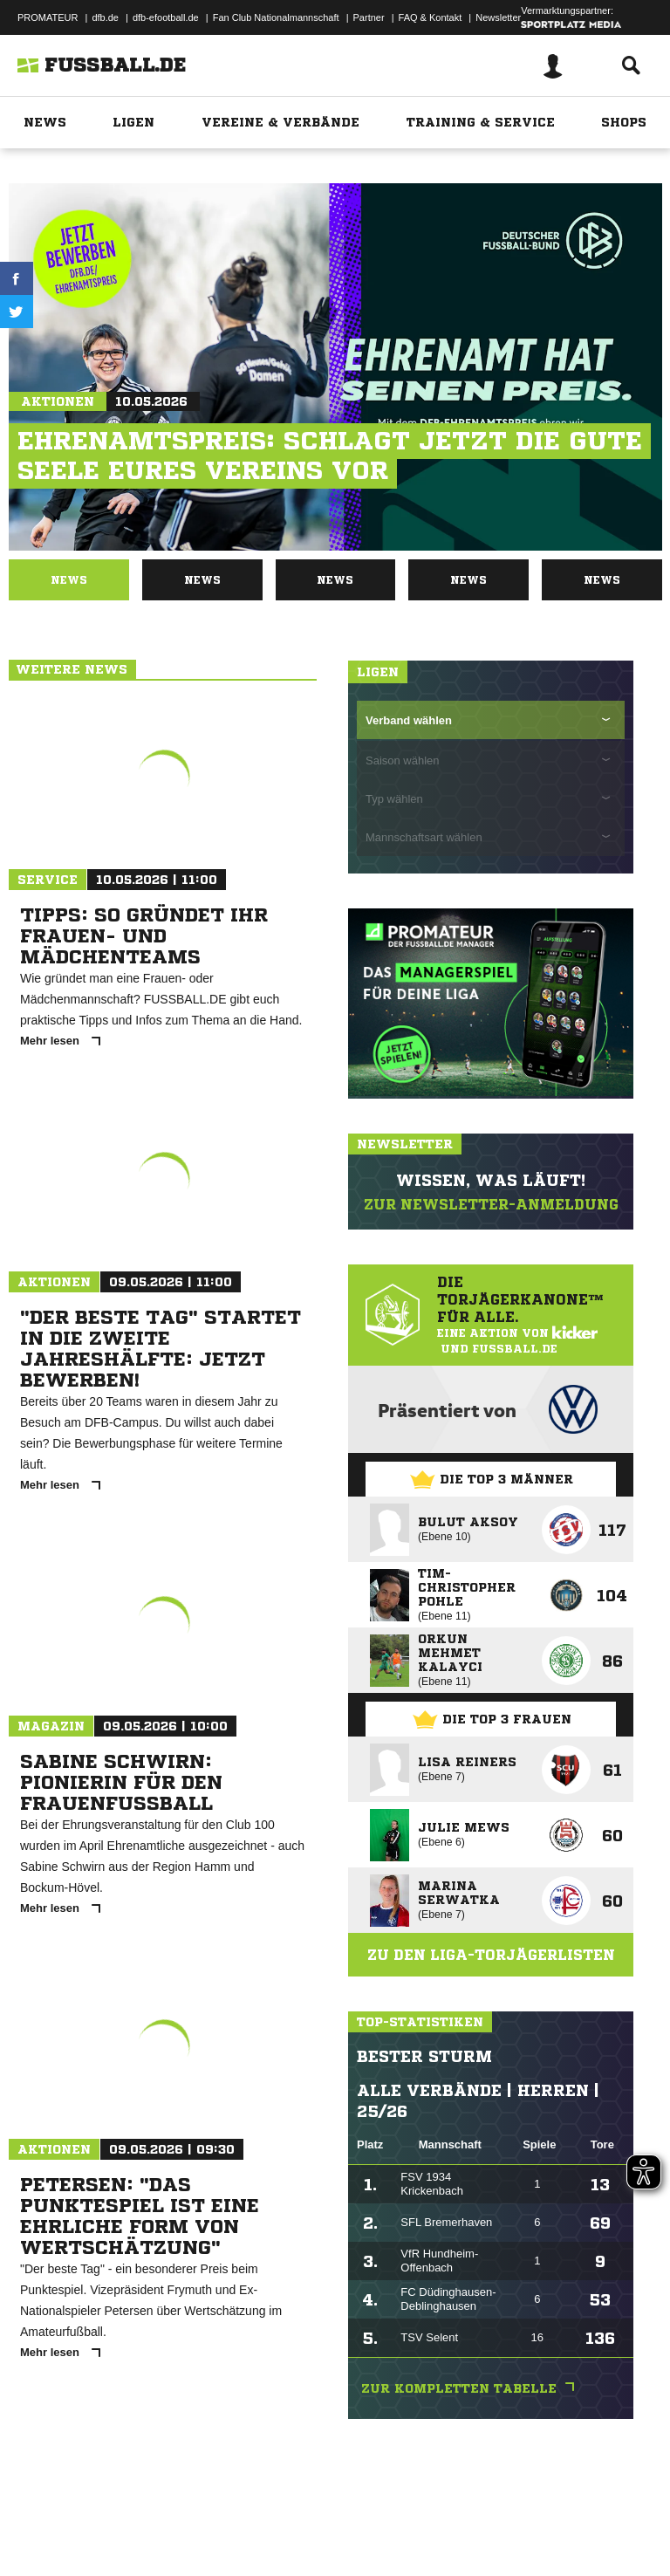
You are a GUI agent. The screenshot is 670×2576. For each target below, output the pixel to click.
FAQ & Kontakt (430, 17)
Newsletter (498, 17)
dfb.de (105, 17)
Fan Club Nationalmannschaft (276, 17)
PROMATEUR (47, 17)
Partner (369, 17)
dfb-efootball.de (166, 17)
